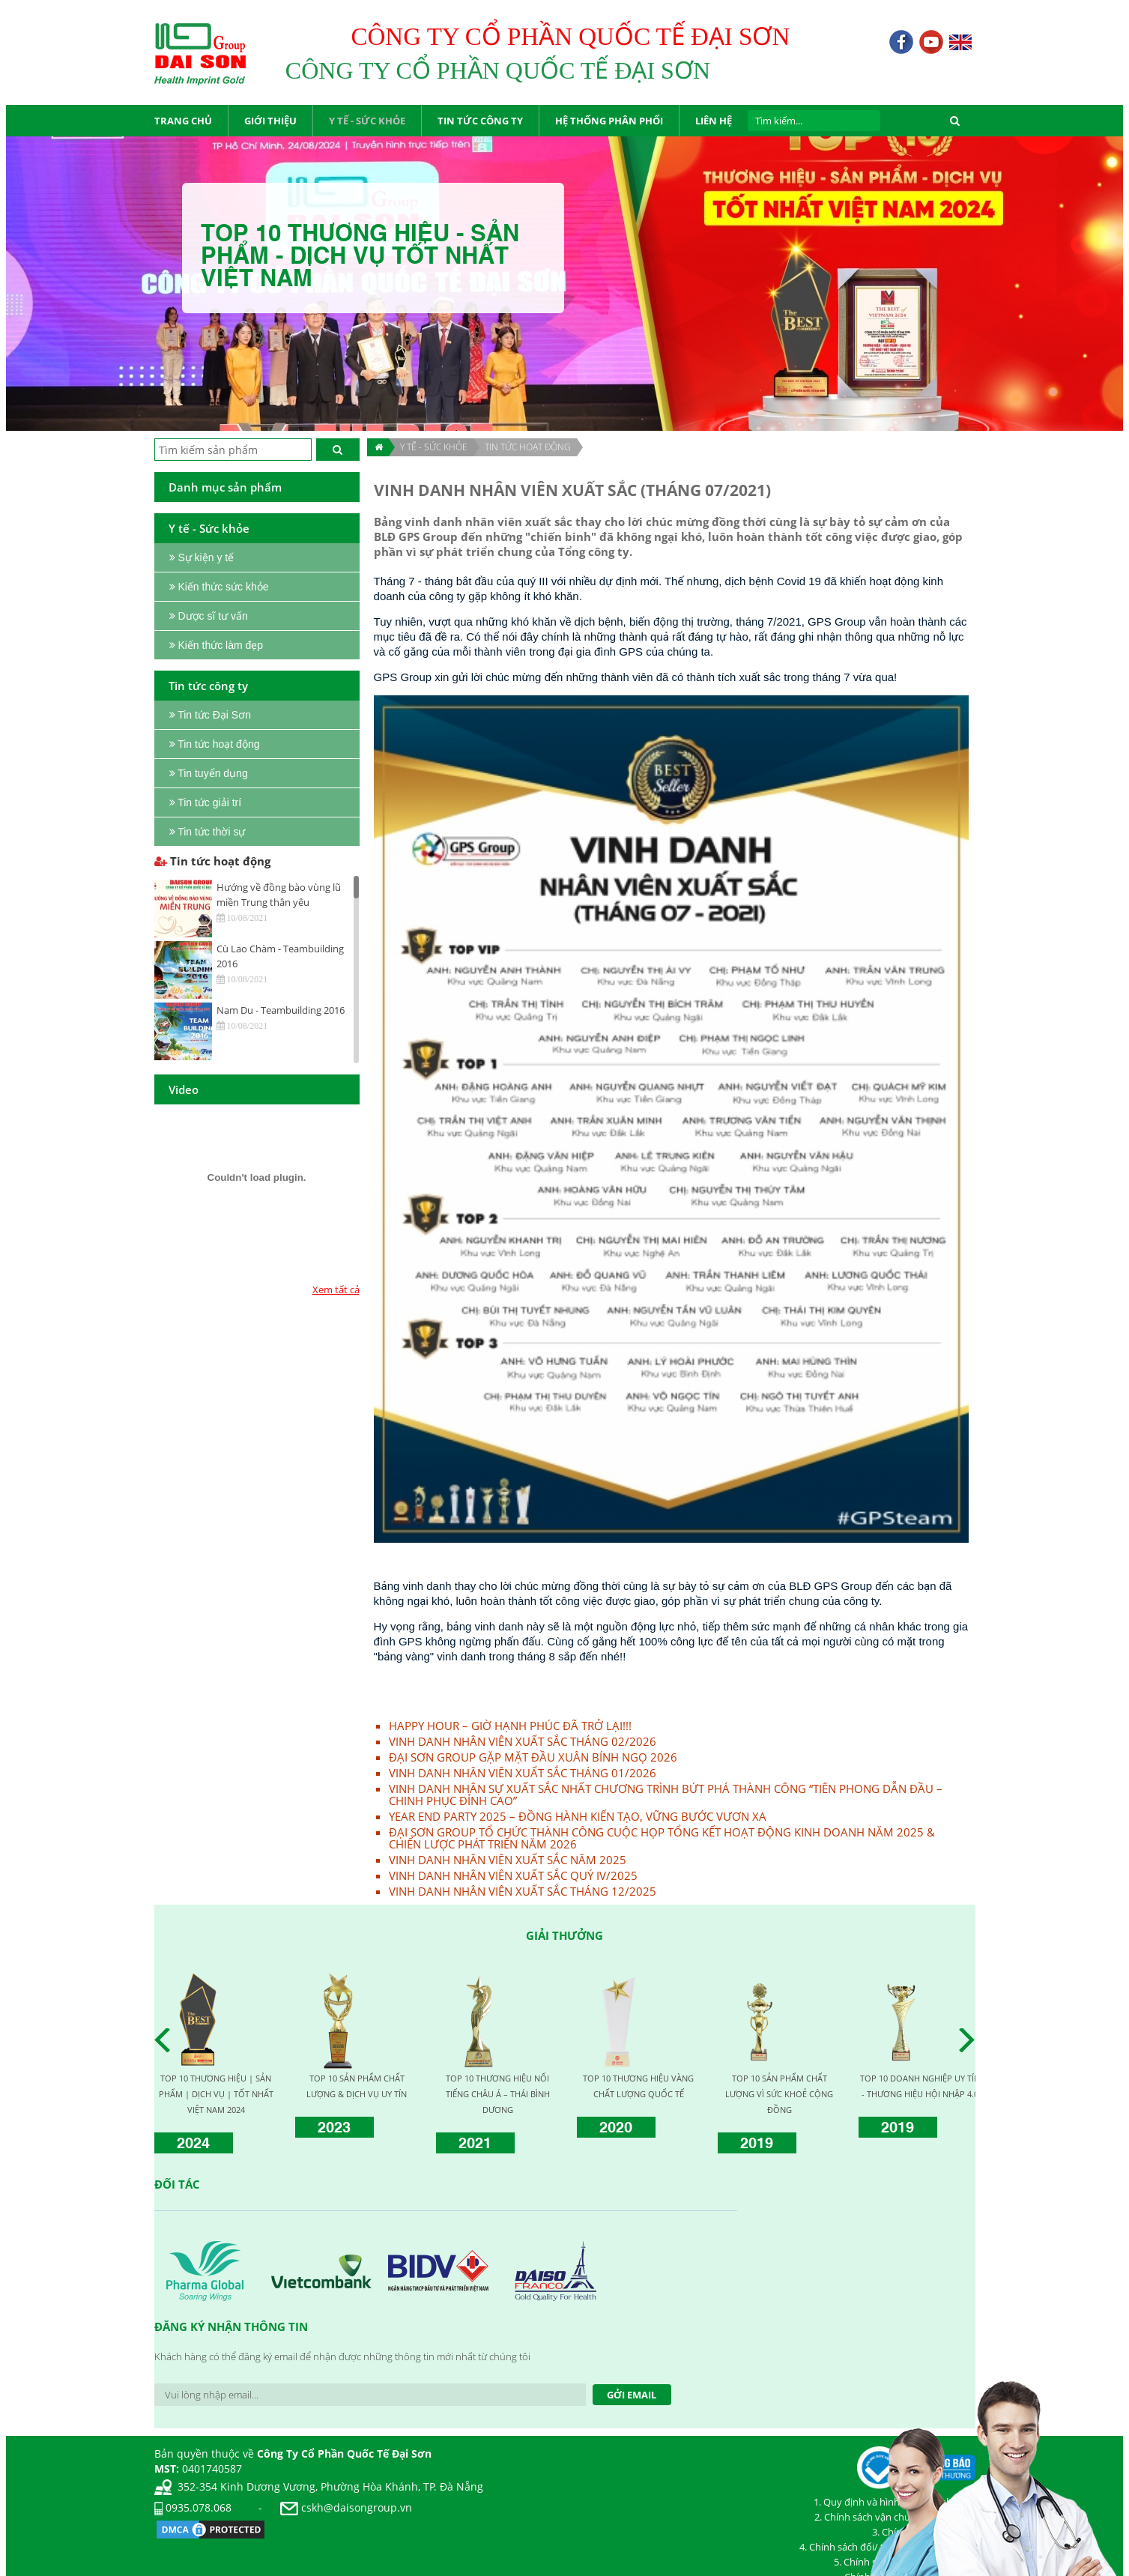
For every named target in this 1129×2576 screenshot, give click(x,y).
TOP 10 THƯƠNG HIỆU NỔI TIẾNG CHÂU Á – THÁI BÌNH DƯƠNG (498, 2093)
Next (971, 2040)
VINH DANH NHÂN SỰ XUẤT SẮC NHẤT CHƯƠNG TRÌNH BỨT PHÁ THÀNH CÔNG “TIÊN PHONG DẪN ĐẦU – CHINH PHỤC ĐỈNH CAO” (665, 1794)
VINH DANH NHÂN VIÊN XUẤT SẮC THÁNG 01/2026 (522, 1772)
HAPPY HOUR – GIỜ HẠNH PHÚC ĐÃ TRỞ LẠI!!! (510, 1725)
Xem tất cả (336, 1289)
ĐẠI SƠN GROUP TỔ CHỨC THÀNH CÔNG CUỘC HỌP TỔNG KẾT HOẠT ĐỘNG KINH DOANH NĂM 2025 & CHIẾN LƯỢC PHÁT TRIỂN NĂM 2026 (662, 1837)
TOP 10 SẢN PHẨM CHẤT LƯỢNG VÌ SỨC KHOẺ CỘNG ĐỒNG (779, 2093)
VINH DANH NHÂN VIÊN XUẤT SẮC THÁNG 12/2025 (522, 1891)
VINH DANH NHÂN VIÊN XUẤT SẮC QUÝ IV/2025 (513, 1875)
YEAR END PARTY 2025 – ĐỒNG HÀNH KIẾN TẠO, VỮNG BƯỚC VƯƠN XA (577, 1816)
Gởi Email (631, 2394)
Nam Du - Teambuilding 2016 (281, 1010)
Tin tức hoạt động (528, 447)
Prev (166, 2040)
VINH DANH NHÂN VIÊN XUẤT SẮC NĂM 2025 (507, 1859)
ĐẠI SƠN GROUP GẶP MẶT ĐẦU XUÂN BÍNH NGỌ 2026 (533, 1757)
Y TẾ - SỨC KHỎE (433, 447)
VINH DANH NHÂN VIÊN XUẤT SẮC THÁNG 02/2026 (522, 1741)
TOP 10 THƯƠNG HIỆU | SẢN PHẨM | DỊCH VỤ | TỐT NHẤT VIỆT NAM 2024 (216, 2093)
